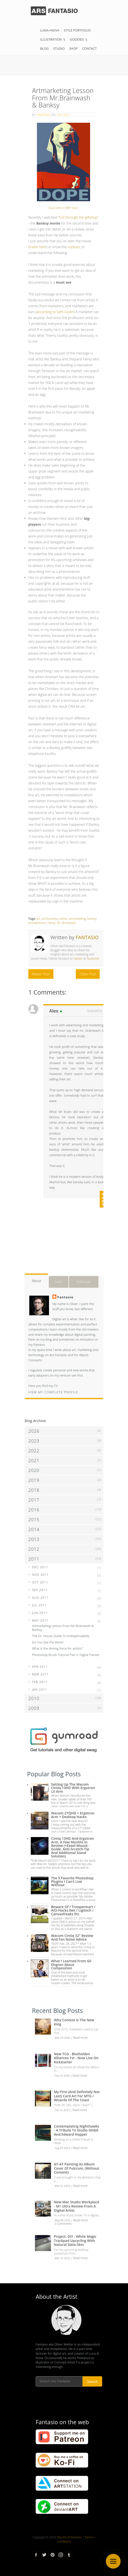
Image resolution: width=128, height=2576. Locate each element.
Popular (84, 1282)
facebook (93, 958)
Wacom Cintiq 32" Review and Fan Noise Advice (72, 1937)
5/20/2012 (94, 1011)
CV (56, 1385)
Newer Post (41, 974)
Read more (80, 2038)
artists (63, 919)
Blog (44, 48)
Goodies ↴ (79, 39)
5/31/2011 (64, 115)
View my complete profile (53, 1392)
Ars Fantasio (58, 1355)
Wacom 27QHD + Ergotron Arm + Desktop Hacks (73, 1815)
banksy (92, 919)
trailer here (38, 247)
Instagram (60, 2555)
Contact (89, 48)
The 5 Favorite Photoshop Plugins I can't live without (72, 1881)
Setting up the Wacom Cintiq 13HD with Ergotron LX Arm (73, 1788)
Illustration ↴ (52, 39)
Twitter (44, 2555)
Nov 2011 (40, 1574)
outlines (74, 247)
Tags (58, 1282)
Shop (73, 48)
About (36, 1280)
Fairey (52, 923)
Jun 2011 (40, 1612)
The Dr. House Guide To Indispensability (60, 1636)
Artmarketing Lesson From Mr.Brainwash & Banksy (63, 1628)
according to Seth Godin (55, 311)
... (32, 2273)
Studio (59, 48)
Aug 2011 (40, 1597)
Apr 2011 (40, 1666)
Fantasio (43, 115)
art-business (50, 919)
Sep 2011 (40, 1590)
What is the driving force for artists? (57, 1648)
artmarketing (77, 919)
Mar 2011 (40, 1674)
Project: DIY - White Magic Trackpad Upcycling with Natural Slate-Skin (75, 2240)
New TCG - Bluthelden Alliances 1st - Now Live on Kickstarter (76, 2058)
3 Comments (63, 2224)
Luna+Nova (49, 30)
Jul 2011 (39, 1605)
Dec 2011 (40, 1567)
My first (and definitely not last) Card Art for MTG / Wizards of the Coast (77, 2095)
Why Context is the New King (74, 2022)
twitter (78, 958)
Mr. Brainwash (66, 923)
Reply (103, 1199)
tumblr (69, 2555)
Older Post (88, 974)
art (38, 919)
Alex (53, 1011)
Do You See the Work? (48, 1642)
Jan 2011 (39, 1689)
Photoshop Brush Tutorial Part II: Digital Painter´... (65, 1657)
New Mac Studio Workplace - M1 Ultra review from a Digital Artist (76, 2206)
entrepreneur (37, 923)
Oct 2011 (40, 1582)
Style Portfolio (77, 30)
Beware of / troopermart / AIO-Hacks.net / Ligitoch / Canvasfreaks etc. (73, 1910)
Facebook (36, 2555)
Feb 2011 (40, 1682)
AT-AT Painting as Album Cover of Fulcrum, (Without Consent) (76, 2168)
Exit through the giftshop (78, 217)
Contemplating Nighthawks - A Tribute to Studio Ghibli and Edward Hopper (76, 2130)
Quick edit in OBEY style (63, 208)
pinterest (52, 2555)
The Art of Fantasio (69, 2537)
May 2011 (40, 1620)
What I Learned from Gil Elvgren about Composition (71, 1964)
